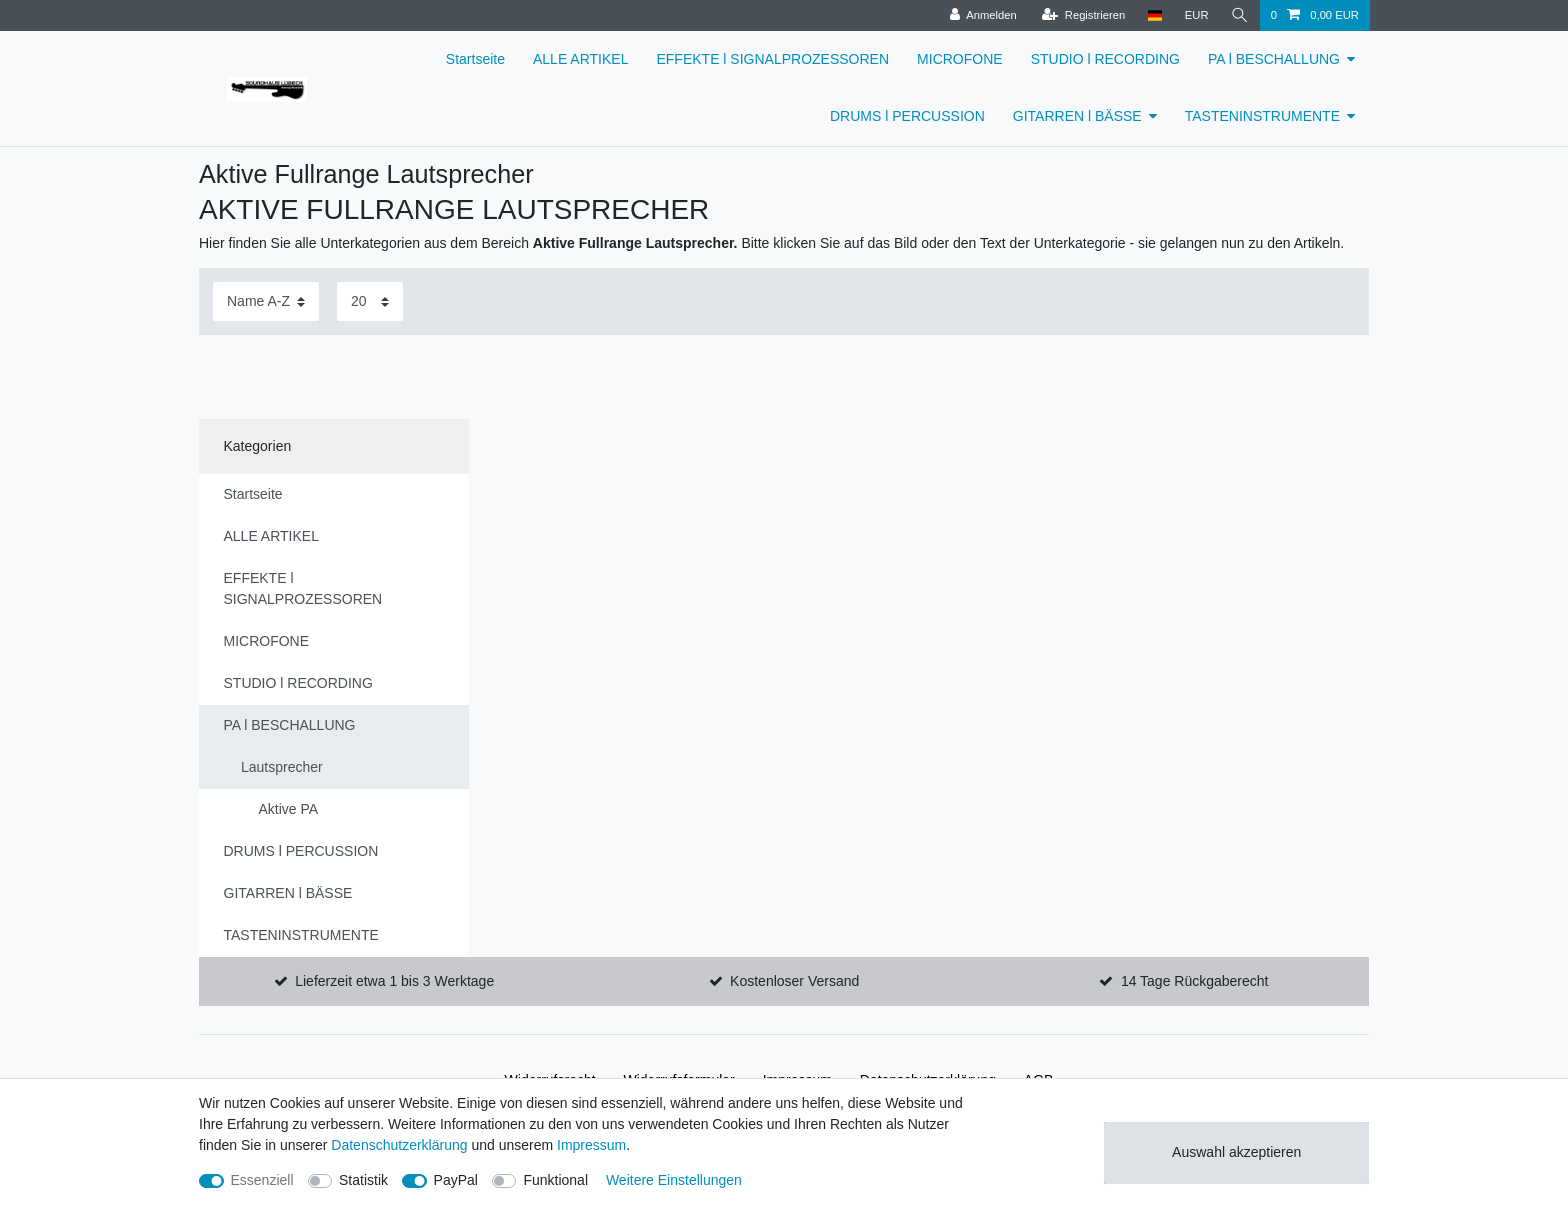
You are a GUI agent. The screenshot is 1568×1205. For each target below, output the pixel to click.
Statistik (363, 1180)
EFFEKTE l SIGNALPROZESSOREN (772, 59)
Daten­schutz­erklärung (399, 1145)
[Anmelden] (983, 15)
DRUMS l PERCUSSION (907, 116)
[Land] (1154, 15)
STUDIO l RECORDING (1105, 59)
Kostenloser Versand (794, 981)
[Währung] (1197, 15)
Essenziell (262, 1180)
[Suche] (1240, 15)
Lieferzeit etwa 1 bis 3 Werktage (394, 981)
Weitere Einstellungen (674, 1180)
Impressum (591, 1145)
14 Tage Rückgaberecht (1195, 981)
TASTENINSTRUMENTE (1262, 116)
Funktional (555, 1180)
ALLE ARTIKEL (580, 59)
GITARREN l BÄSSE (1077, 116)
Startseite (475, 59)
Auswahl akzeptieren (1236, 1152)
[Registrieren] (1083, 15)
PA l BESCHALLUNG (1274, 59)
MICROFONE (960, 59)
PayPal (456, 1180)
